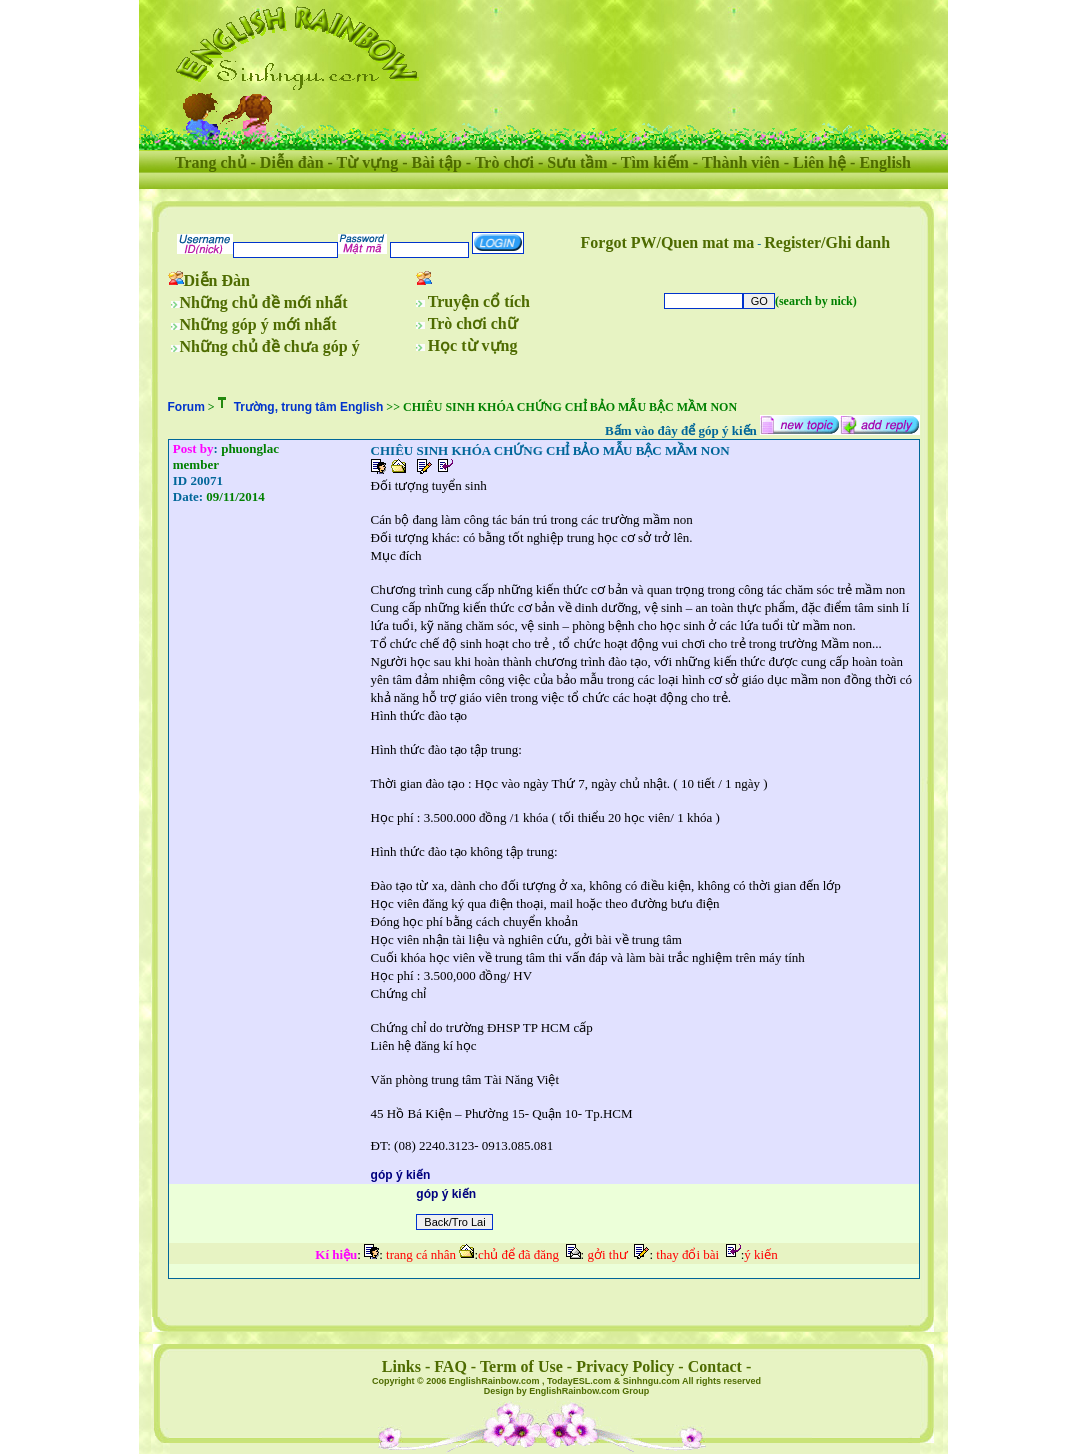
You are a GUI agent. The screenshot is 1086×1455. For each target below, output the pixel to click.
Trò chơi (504, 162)
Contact (715, 1366)
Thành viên (741, 162)
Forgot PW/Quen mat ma (668, 242)
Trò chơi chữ (473, 323)
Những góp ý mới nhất (258, 324)
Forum (186, 407)
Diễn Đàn (217, 280)
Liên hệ (819, 162)
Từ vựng (368, 162)
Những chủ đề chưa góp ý (270, 346)
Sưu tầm (577, 162)
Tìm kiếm (655, 162)
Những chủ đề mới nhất (264, 302)
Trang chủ (210, 162)
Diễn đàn (292, 162)
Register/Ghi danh (827, 242)
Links (401, 1366)
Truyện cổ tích (479, 301)
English (885, 162)
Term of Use (521, 1366)
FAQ (450, 1366)
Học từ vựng (473, 345)
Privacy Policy (625, 1366)
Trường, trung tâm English (309, 407)
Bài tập (436, 162)
